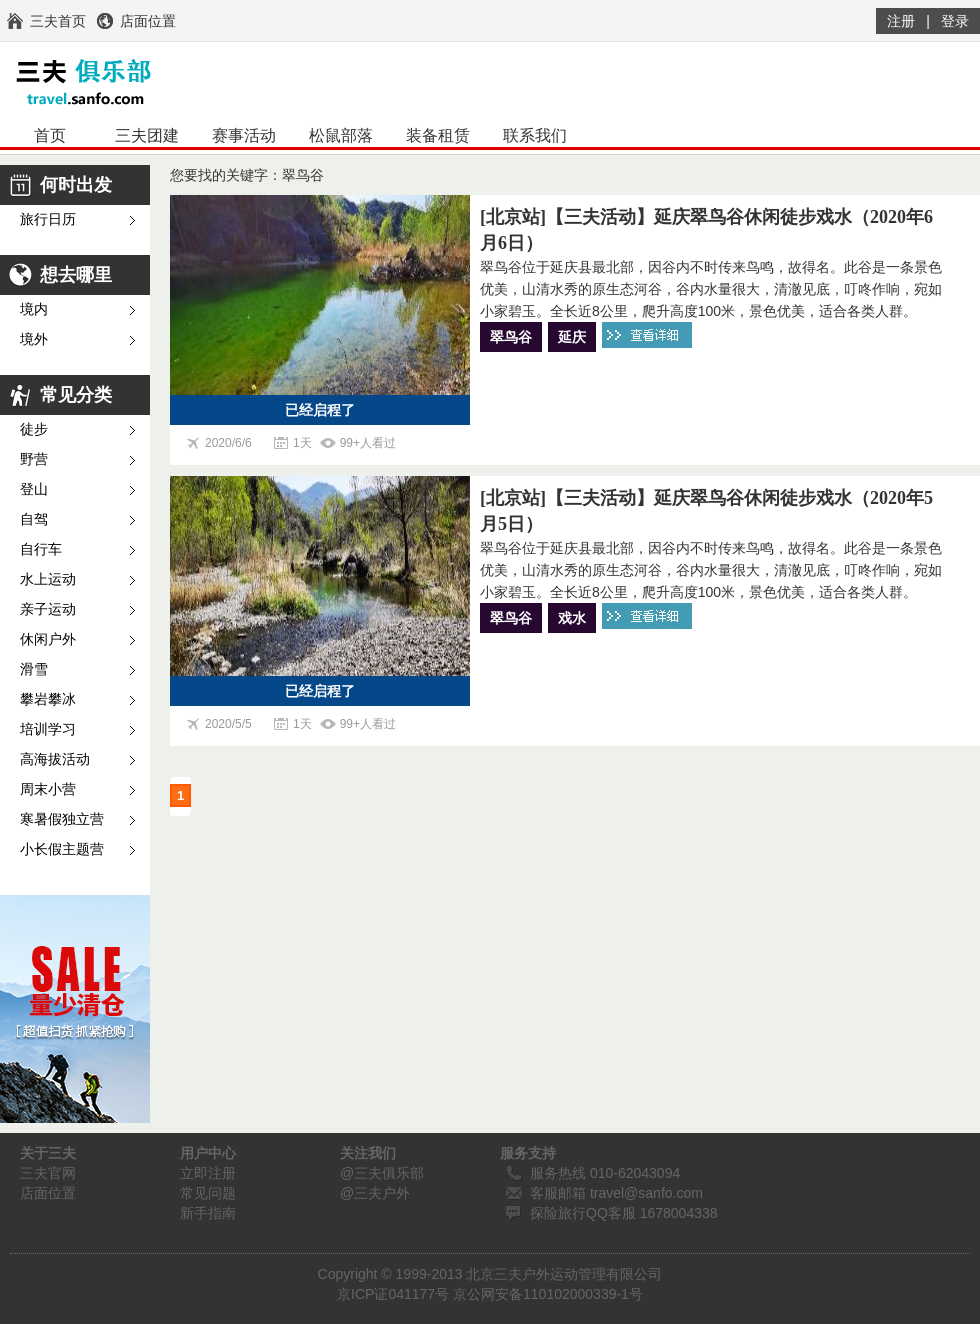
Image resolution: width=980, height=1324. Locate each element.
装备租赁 (438, 135)
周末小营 (48, 789)
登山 (34, 489)
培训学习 (48, 729)
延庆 (572, 337)
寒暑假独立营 (62, 819)
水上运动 (48, 579)
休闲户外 (48, 639)
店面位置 (48, 1193)
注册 (901, 21)
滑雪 (34, 669)
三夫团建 (147, 135)
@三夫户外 (375, 1193)
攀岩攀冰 (48, 699)
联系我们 (535, 135)
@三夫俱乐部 (382, 1173)
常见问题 (208, 1193)
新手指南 (208, 1213)
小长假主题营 (62, 849)
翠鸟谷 (511, 337)
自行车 (41, 549)
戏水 (572, 618)
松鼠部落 (341, 135)
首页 (50, 135)
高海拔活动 (55, 759)
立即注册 (208, 1173)
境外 (34, 339)
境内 (34, 309)
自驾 (34, 519)
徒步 (34, 429)
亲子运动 (48, 609)
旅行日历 (48, 219)
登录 (955, 21)
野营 (34, 459)
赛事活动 (244, 135)
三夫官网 (48, 1173)
